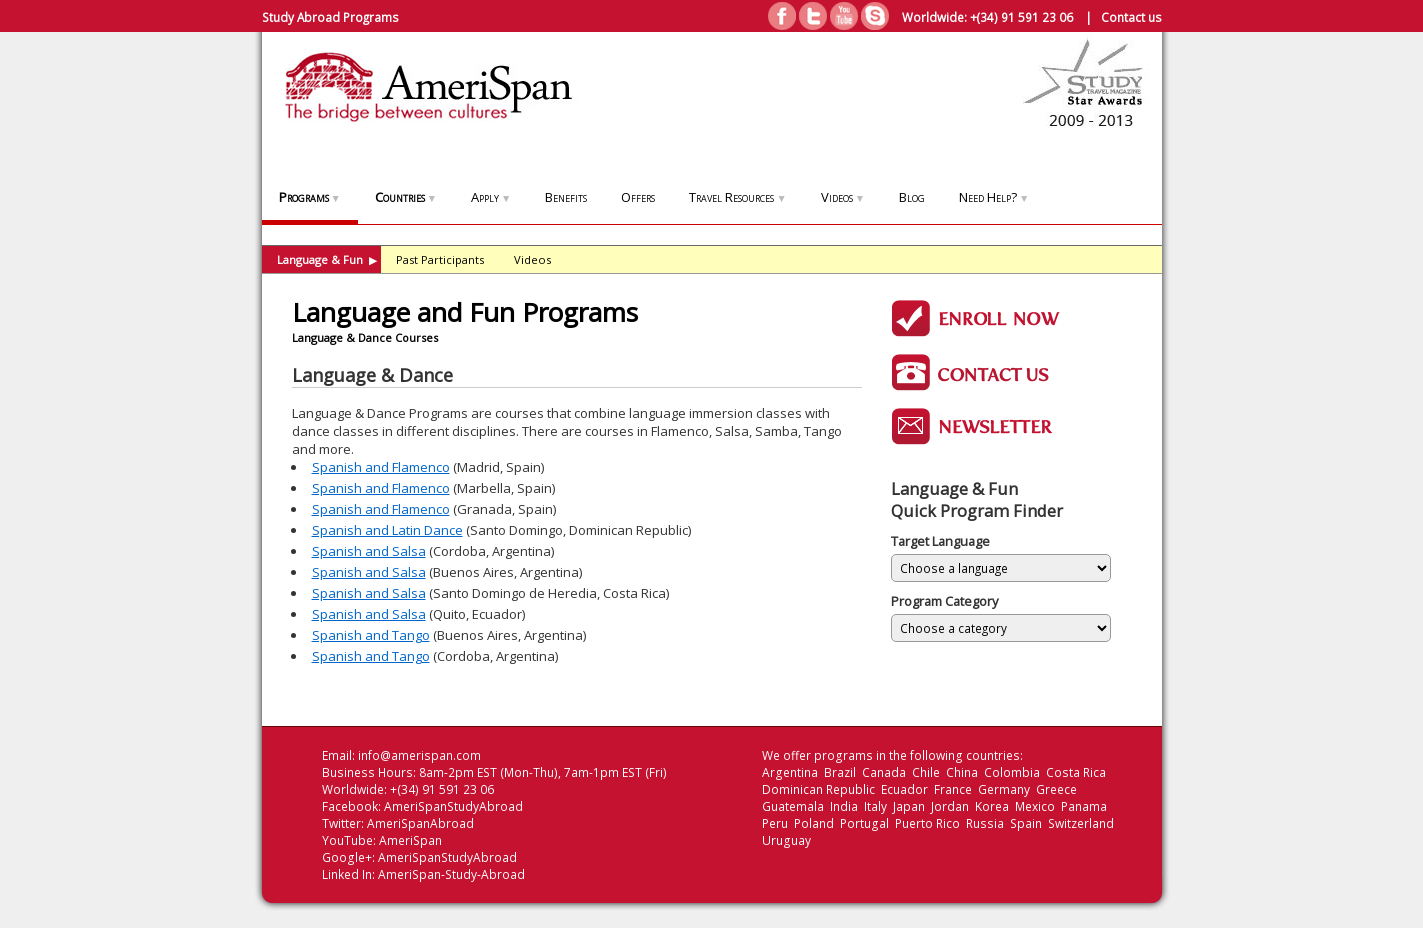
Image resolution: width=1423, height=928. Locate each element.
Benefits (566, 197)
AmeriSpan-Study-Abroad (451, 874)
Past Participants (440, 259)
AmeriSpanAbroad (420, 823)
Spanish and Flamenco (381, 467)
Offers (638, 197)
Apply (491, 197)
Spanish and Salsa (369, 551)
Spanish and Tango (371, 635)
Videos (843, 197)
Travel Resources (737, 197)
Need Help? (994, 197)
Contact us (1131, 17)
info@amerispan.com (419, 755)
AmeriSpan (410, 840)
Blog (912, 197)
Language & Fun (327, 259)
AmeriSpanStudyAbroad (453, 806)
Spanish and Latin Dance (387, 530)
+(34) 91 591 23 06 (1021, 17)
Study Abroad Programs (330, 17)
